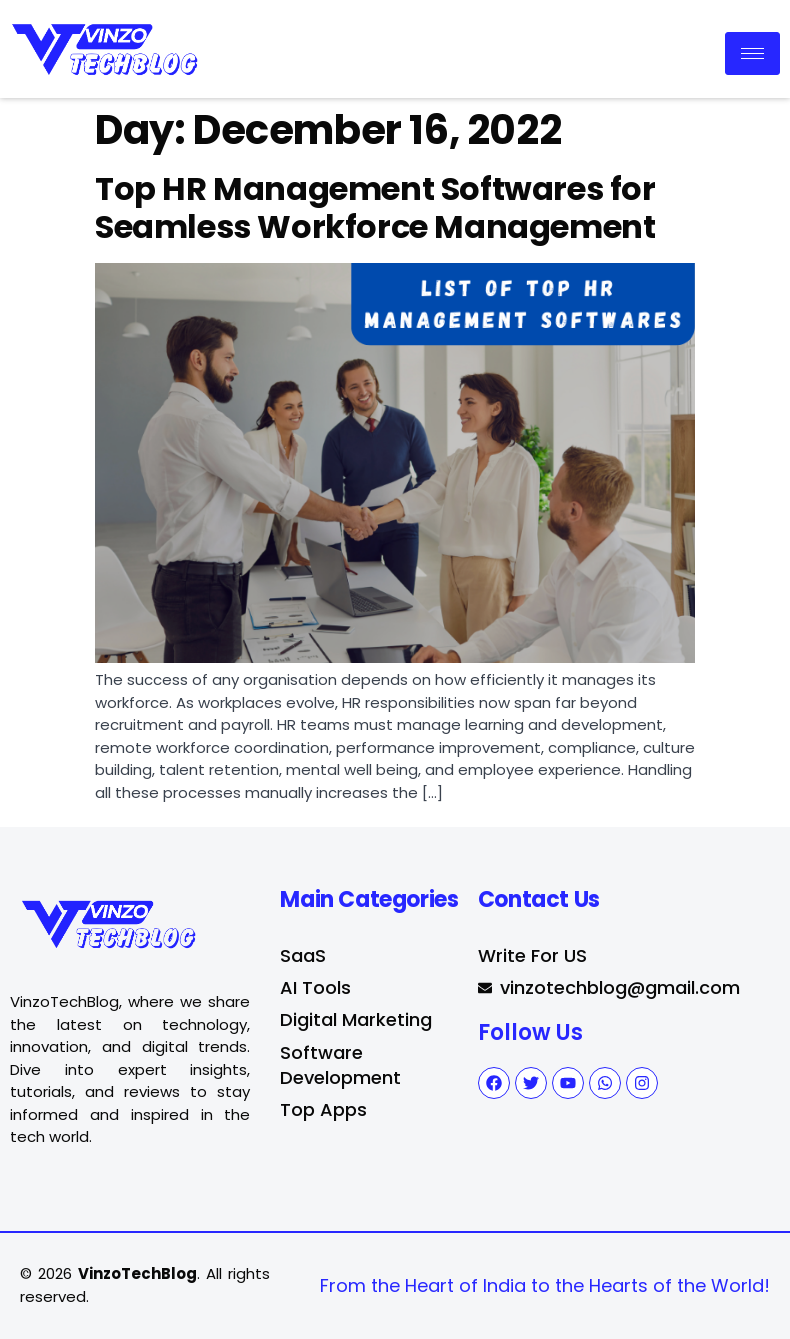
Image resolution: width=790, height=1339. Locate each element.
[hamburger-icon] (752, 53)
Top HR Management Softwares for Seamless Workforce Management (375, 207)
